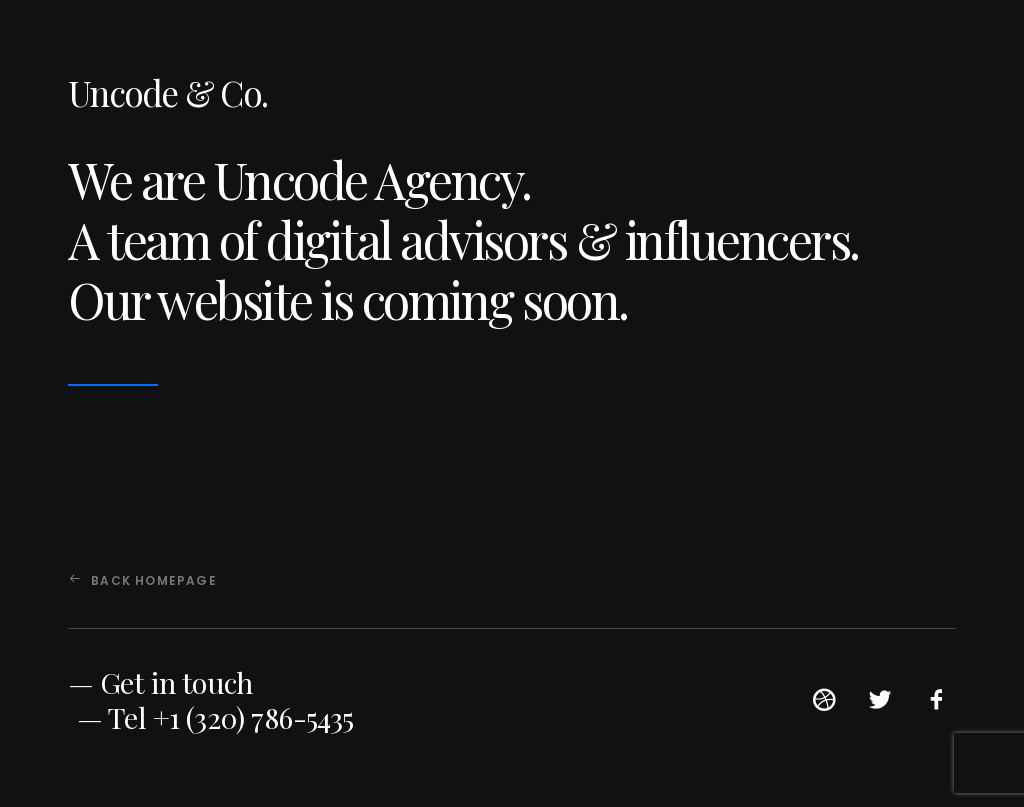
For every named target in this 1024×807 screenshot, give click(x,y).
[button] (823, 707)
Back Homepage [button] (143, 580)
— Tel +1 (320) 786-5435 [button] (215, 717)
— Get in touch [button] (160, 682)
